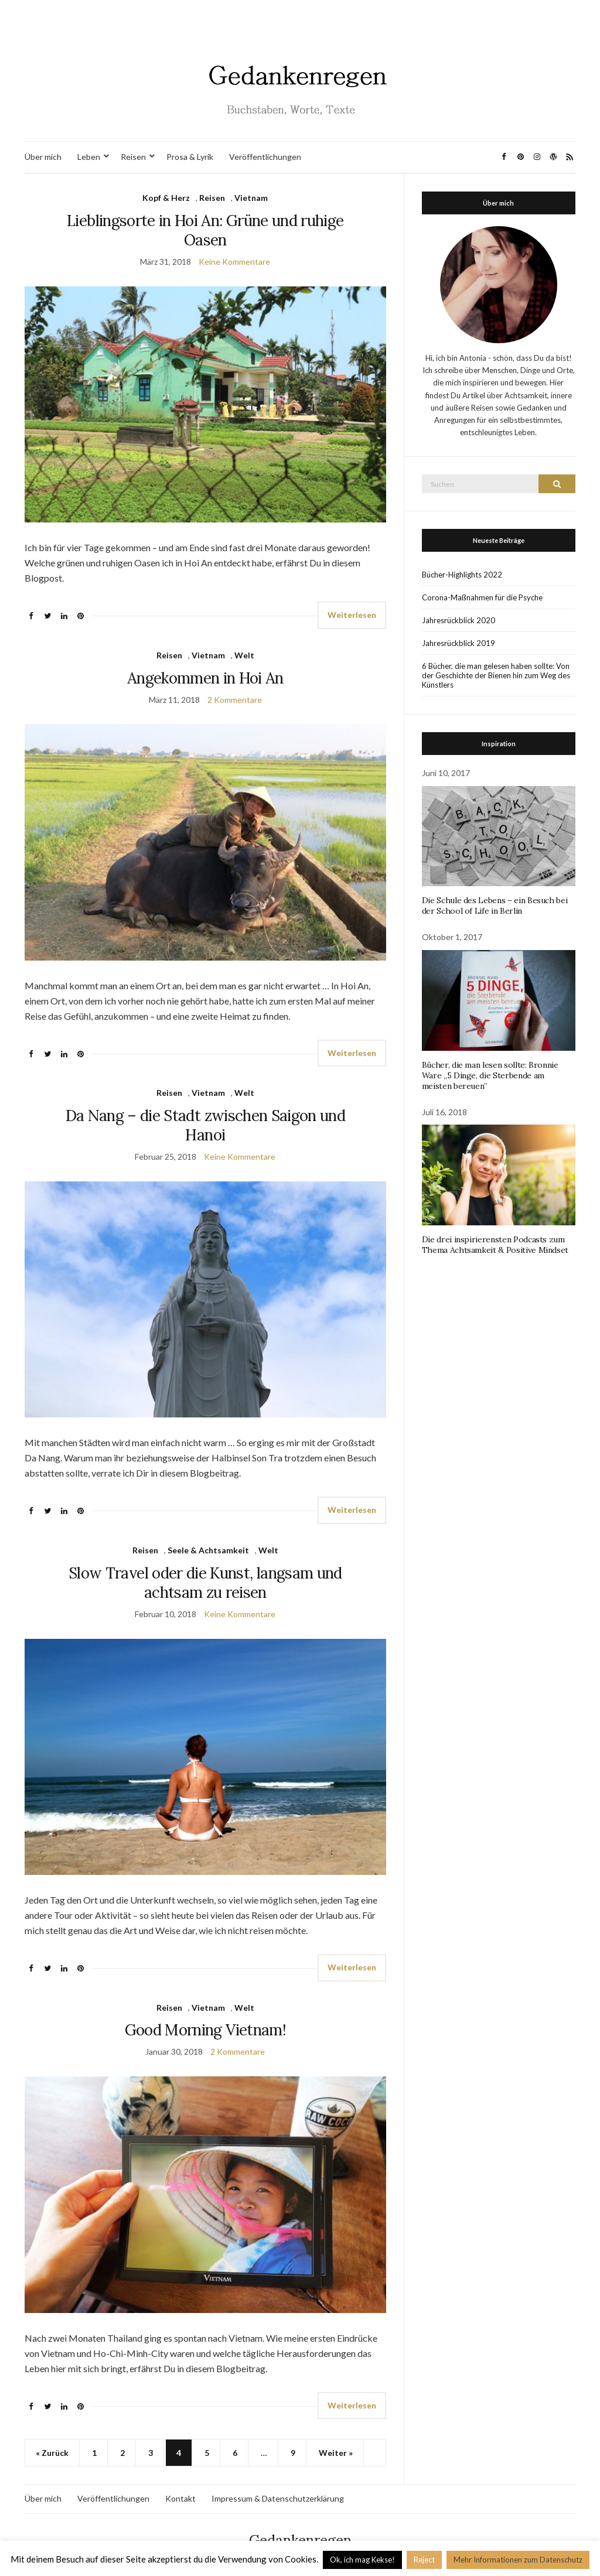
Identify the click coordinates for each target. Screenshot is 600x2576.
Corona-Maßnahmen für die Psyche (482, 597)
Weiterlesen (352, 615)
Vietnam (251, 198)
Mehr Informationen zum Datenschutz (518, 2559)
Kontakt (180, 2498)
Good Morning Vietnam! (205, 2029)
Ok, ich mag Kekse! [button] (362, 2559)
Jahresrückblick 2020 (458, 620)
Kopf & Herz (166, 198)
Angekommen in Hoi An (205, 678)
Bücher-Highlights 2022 (462, 574)
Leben (88, 157)
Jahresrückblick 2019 (458, 643)
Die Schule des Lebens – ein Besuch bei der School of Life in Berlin (495, 905)
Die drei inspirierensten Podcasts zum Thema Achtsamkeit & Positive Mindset (495, 1244)
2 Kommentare (234, 700)
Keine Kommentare (234, 262)
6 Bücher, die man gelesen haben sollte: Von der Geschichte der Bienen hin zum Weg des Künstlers (496, 675)
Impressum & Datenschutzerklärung (278, 2498)
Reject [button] (424, 2559)
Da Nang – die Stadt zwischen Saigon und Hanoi (206, 1125)
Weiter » (336, 2453)
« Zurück (52, 2453)
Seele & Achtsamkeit (208, 1550)
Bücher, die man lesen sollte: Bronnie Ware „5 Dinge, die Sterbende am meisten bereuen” (490, 1075)
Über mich (43, 157)
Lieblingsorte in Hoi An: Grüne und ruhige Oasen (205, 230)
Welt (244, 655)
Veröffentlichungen (265, 157)
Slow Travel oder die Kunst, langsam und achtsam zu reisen (205, 1582)
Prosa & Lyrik (189, 157)
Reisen (133, 157)
